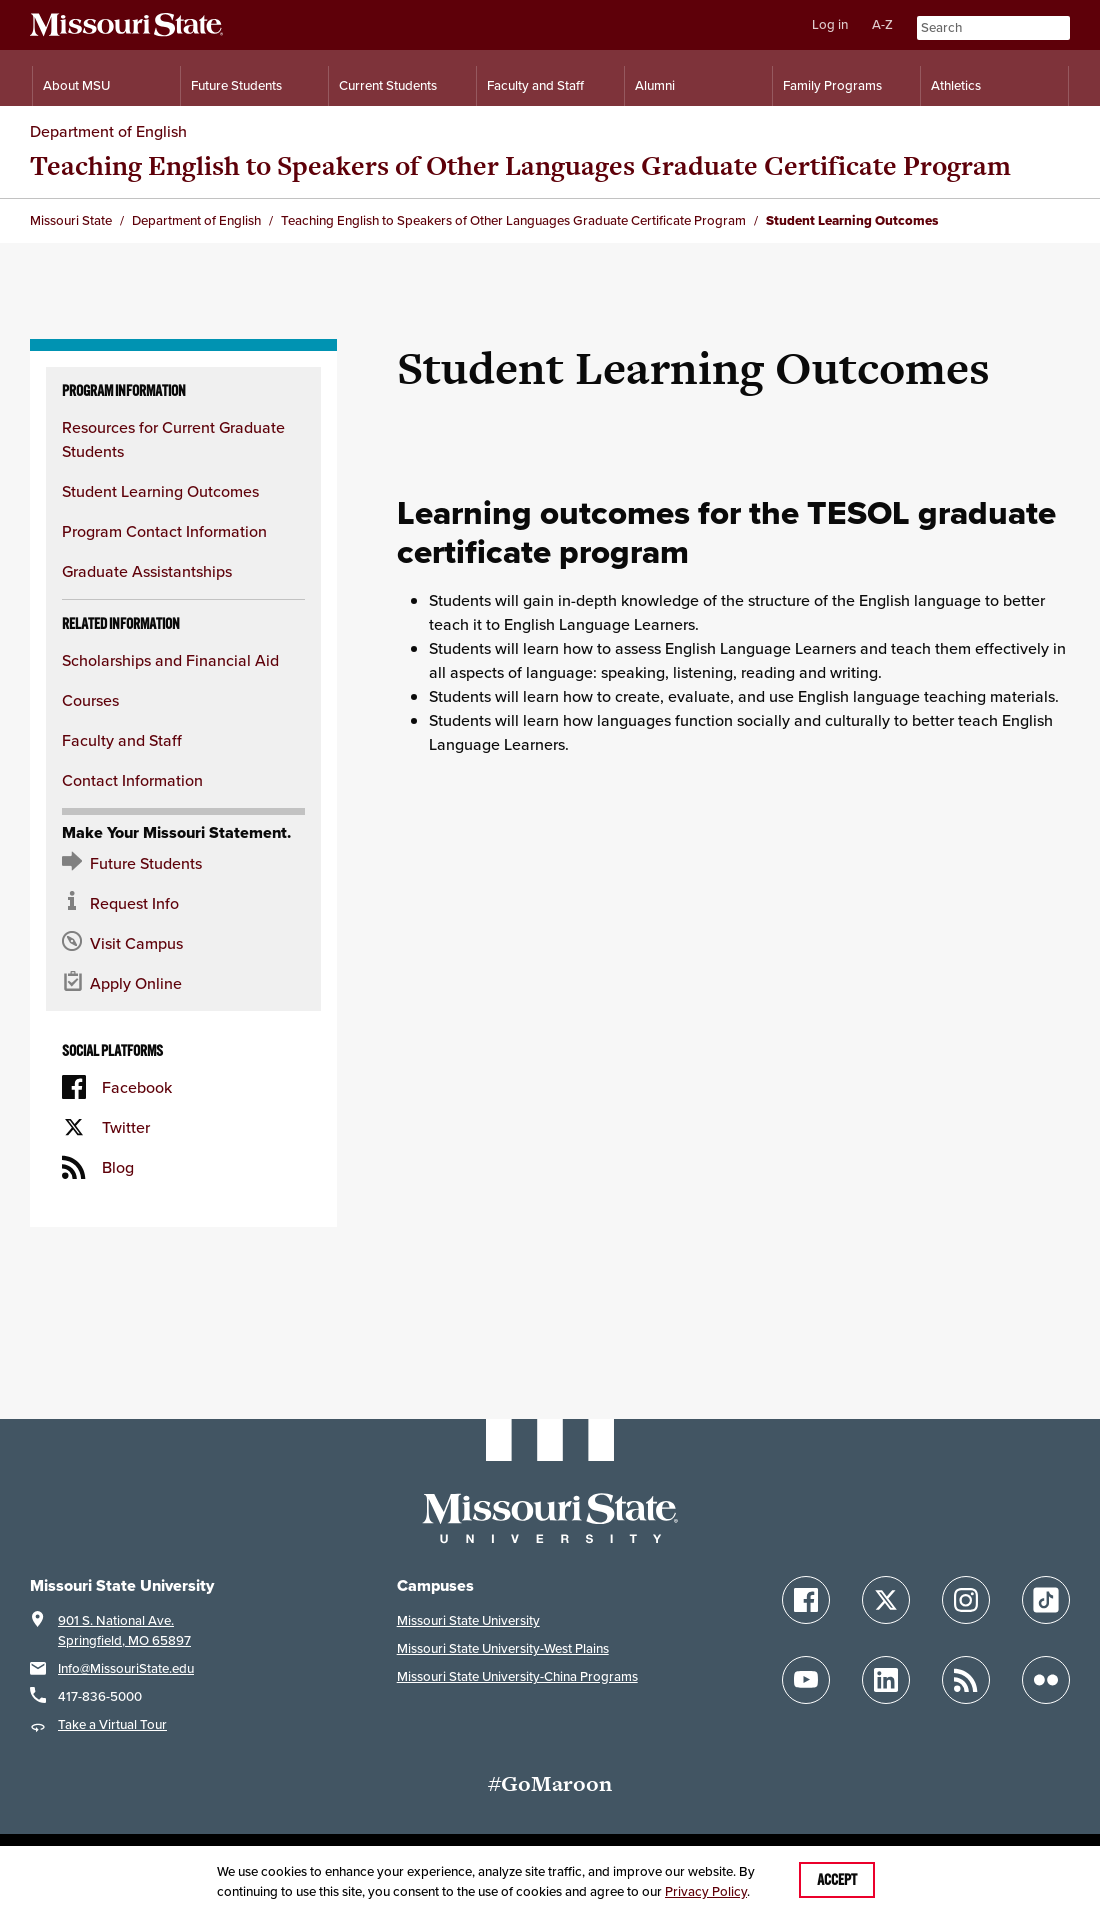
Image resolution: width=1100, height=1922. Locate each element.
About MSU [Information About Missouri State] (76, 85)
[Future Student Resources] (183, 863)
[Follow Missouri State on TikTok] (1046, 1600)
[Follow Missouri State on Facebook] (806, 1600)
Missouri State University (468, 1620)
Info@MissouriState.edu (126, 1668)
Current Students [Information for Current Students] (388, 85)
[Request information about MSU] (183, 903)
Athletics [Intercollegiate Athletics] (956, 85)
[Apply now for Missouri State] (183, 983)
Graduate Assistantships (147, 571)
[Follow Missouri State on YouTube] (806, 1680)
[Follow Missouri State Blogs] (966, 1680)
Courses (90, 700)
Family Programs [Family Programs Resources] (832, 85)
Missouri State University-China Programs (517, 1676)
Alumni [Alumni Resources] (655, 85)
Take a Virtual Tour (112, 1724)
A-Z (882, 24)
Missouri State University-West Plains (503, 1648)
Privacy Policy (706, 1891)
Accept (837, 1880)
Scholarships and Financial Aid (170, 660)
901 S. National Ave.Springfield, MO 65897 (124, 1630)
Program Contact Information (164, 531)
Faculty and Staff (122, 740)
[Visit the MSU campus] (183, 943)
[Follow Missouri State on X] (886, 1600)
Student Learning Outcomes (160, 491)
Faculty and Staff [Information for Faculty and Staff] (535, 85)
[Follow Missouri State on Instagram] (966, 1600)
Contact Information (132, 780)
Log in (830, 24)
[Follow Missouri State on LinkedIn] (886, 1680)
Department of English (108, 131)
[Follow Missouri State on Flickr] (1046, 1680)
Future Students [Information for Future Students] (236, 85)
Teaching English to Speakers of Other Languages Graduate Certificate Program (520, 165)
